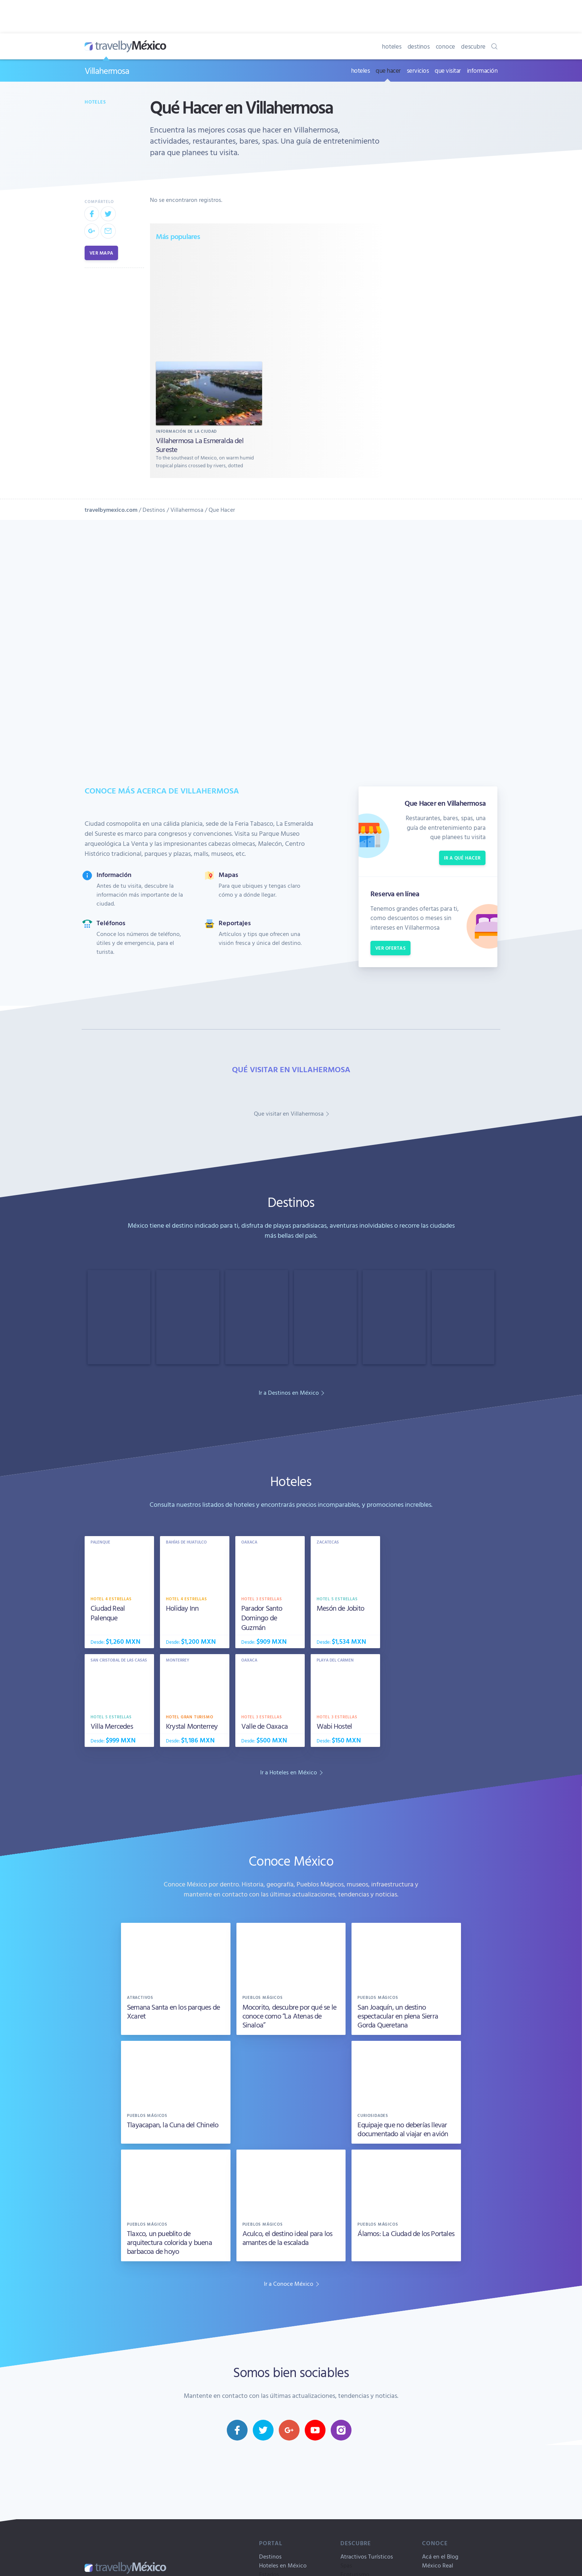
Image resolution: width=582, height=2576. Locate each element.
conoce (445, 46)
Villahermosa (107, 70)
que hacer (388, 70)
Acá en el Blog (440, 2556)
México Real (437, 2565)
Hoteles (95, 101)
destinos (419, 46)
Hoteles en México (283, 2565)
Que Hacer (222, 509)
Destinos (154, 509)
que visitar (448, 70)
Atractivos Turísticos (366, 2556)
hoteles (391, 46)
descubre (473, 46)
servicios (418, 70)
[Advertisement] (268, 301)
